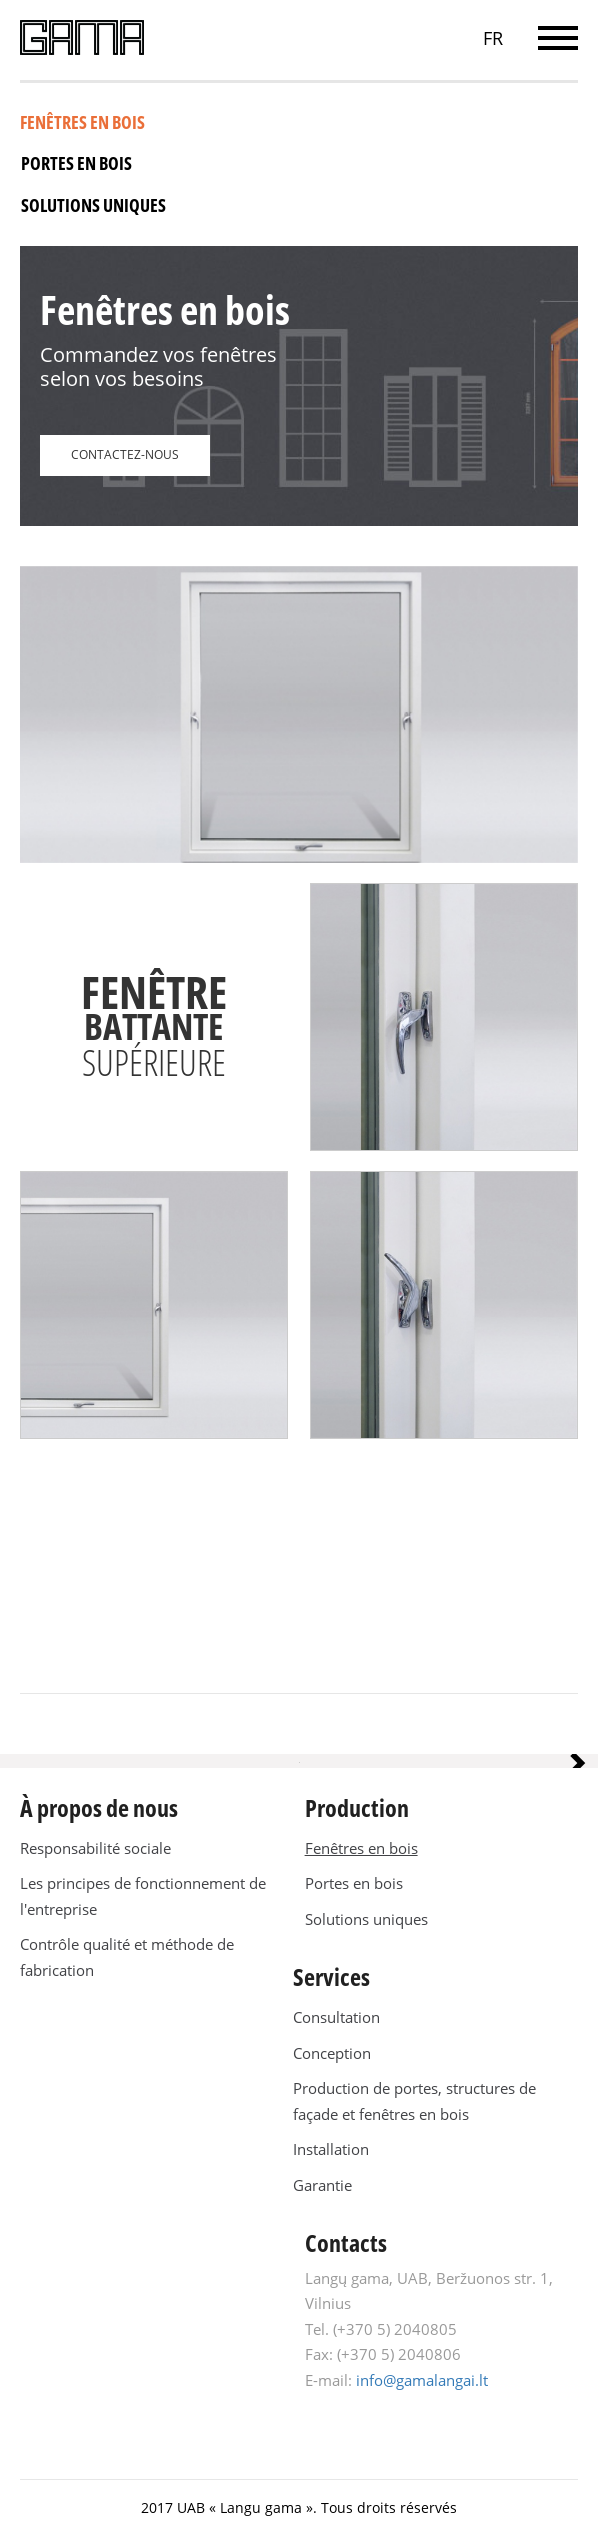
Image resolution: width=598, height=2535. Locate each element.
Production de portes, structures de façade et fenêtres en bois (414, 2101)
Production (357, 1807)
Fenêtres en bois (82, 122)
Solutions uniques (93, 205)
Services (331, 1976)
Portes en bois (76, 163)
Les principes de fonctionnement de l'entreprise (143, 1896)
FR (493, 38)
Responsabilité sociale (95, 1848)
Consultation (336, 2017)
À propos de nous (99, 1807)
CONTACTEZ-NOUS (125, 454)
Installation (331, 2149)
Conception (332, 2053)
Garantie (322, 2185)
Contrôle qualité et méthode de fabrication (127, 1957)
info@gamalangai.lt (422, 2380)
